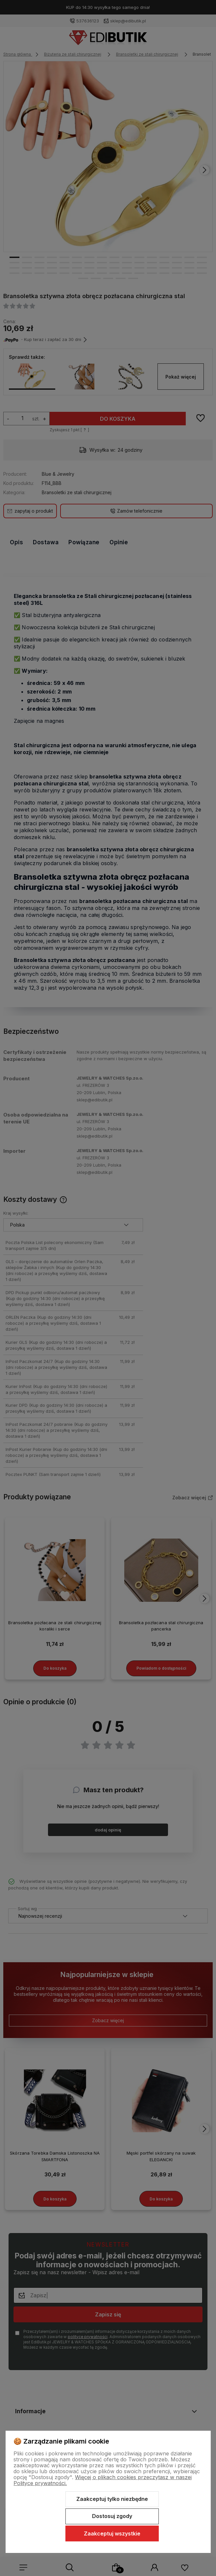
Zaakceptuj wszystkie (112, 2533)
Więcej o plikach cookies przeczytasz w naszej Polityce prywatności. (102, 2480)
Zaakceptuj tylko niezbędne (112, 2499)
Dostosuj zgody (112, 2516)
